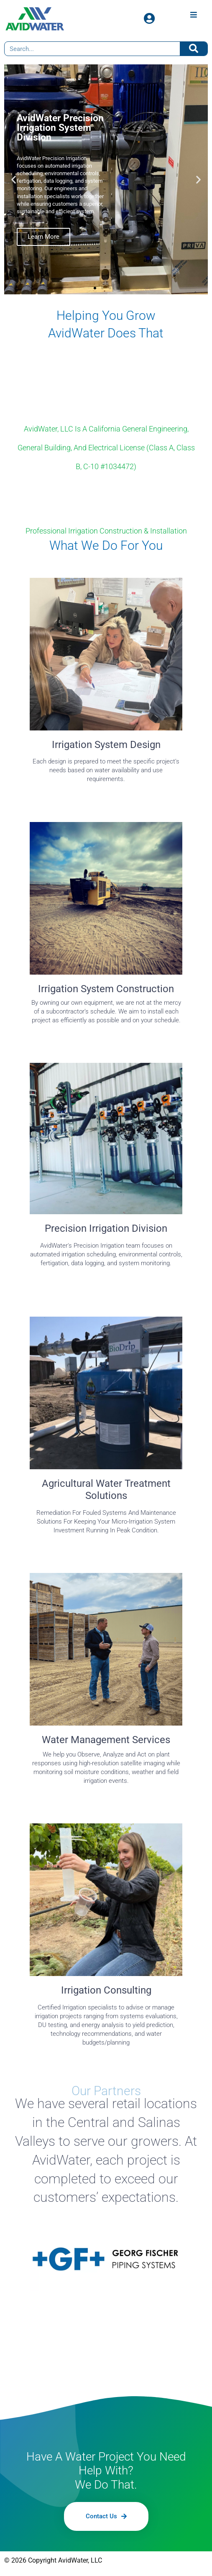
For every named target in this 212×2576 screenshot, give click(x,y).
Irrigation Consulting (106, 1990)
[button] (13, 179)
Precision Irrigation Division (106, 1228)
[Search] (194, 49)
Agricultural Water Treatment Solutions (106, 1489)
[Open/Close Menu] (193, 14)
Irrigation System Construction (106, 989)
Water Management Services (106, 1740)
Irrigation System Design (106, 745)
